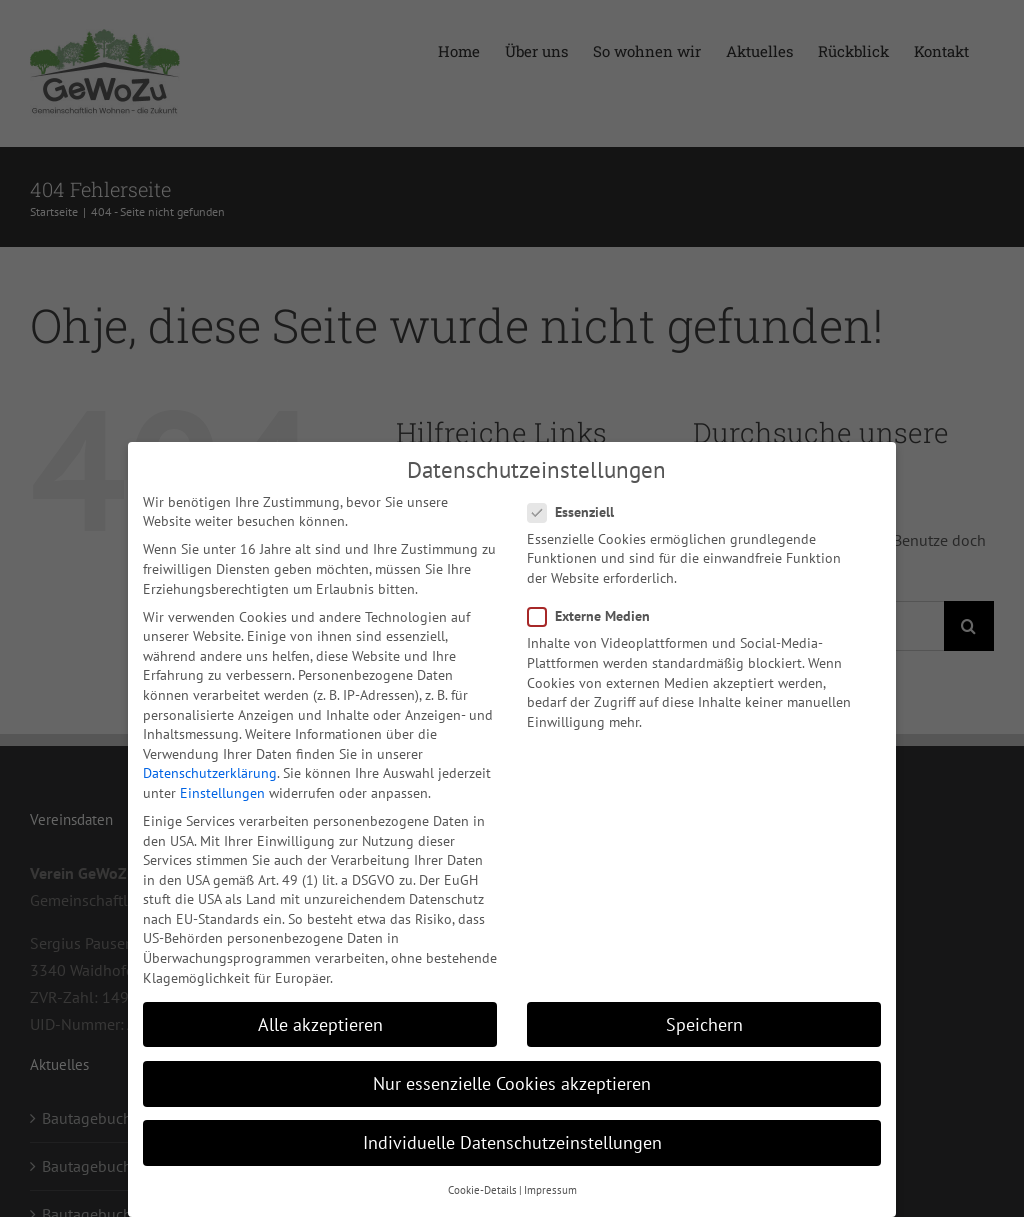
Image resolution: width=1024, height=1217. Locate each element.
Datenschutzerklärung (210, 773)
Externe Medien (597, 616)
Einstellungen (222, 793)
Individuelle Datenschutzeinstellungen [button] (512, 1142)
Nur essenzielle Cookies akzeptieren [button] (512, 1083)
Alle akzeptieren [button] (320, 1024)
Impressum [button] (550, 1190)
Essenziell (579, 511)
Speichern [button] (704, 1024)
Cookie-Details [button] (482, 1190)
